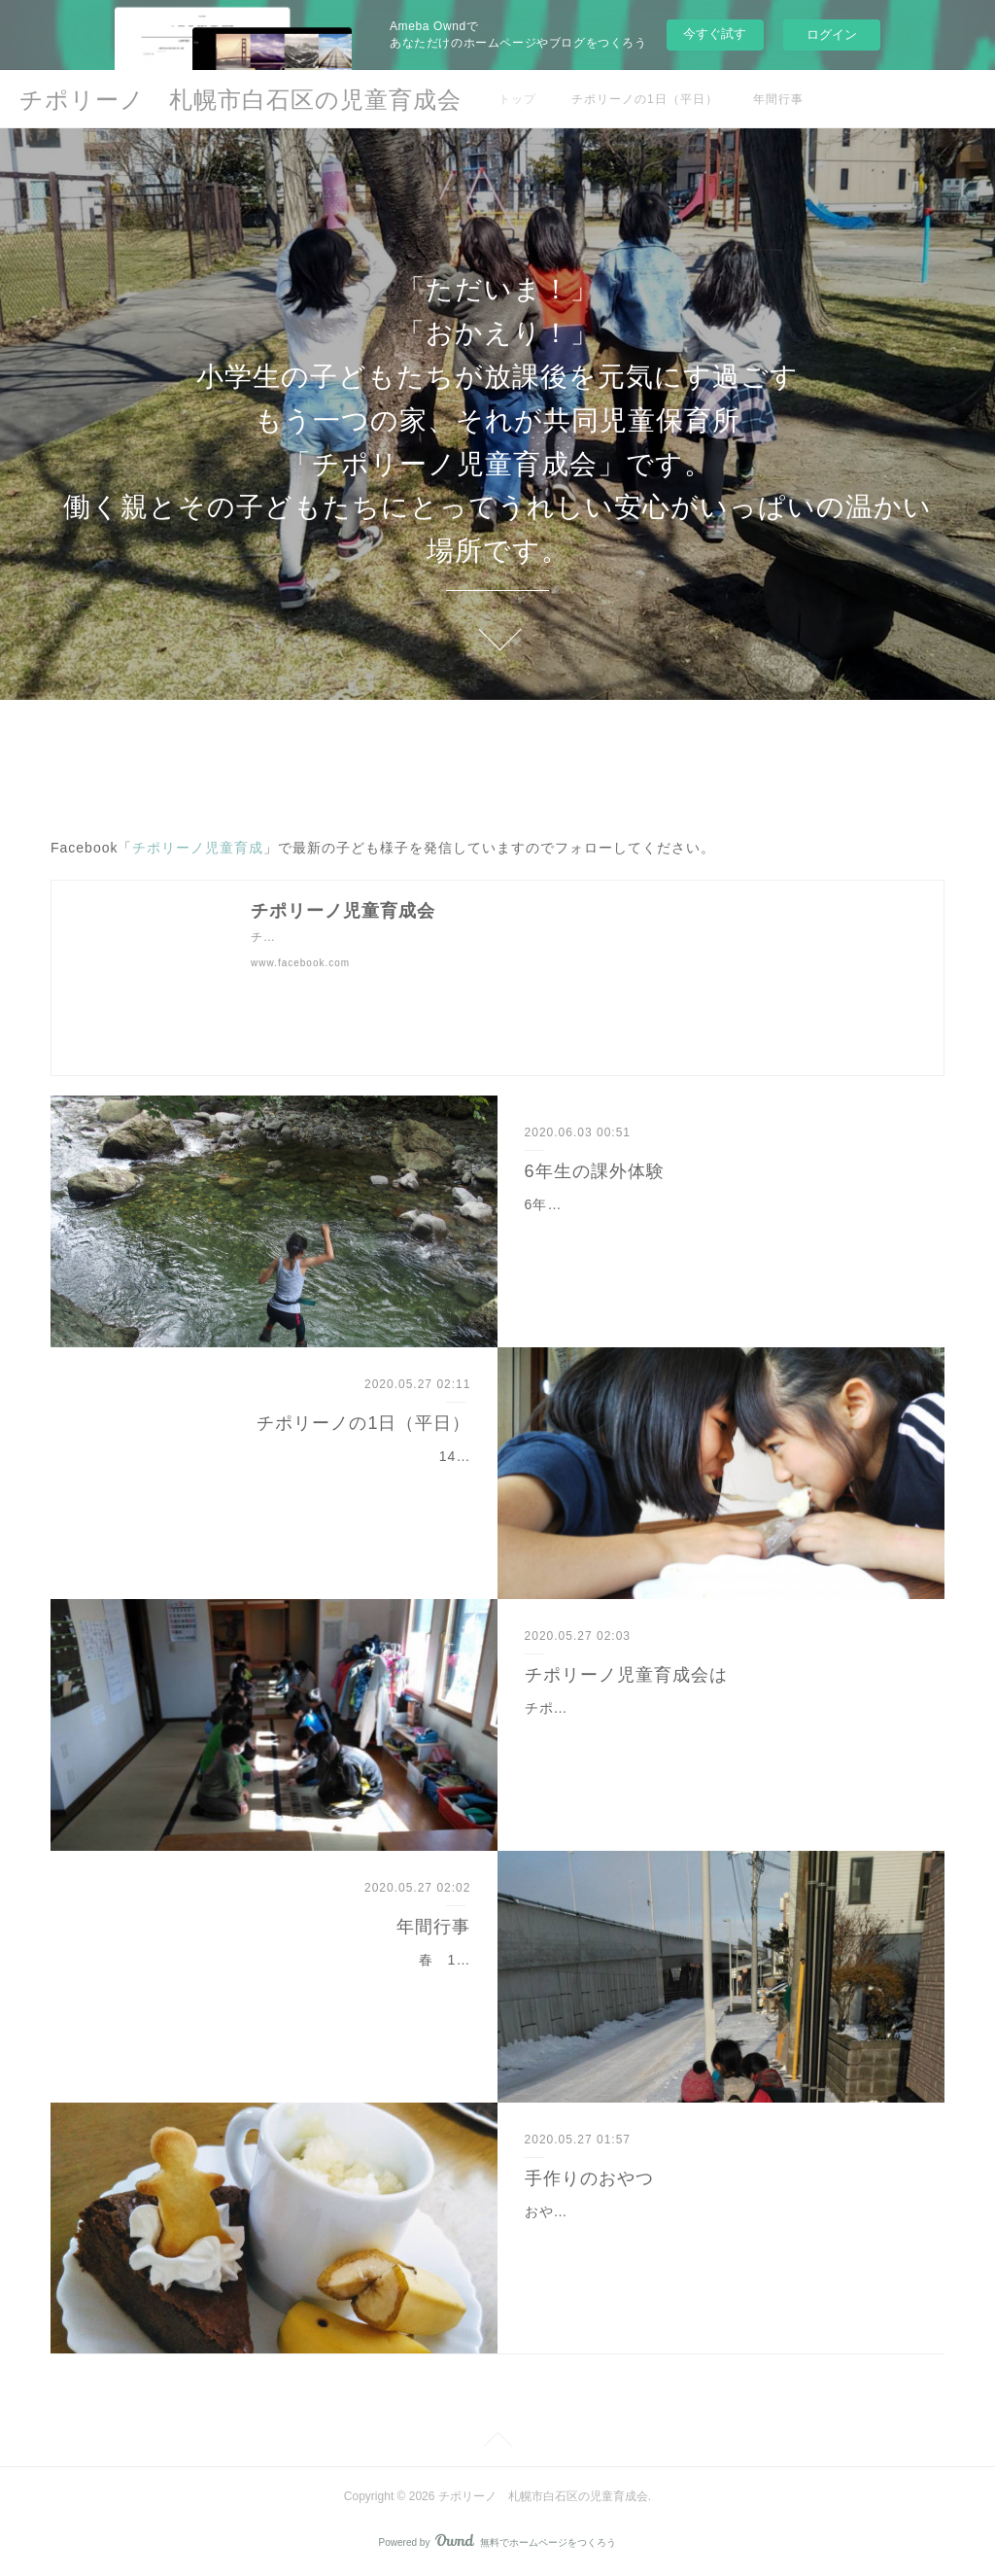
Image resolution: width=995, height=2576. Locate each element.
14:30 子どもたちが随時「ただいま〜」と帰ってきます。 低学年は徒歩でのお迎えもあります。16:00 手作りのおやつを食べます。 (298, 1480)
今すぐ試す (714, 33)
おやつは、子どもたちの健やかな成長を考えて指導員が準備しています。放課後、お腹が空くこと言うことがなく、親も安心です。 (714, 2236)
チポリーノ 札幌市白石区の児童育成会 (240, 100)
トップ (517, 99)
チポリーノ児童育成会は (626, 1675)
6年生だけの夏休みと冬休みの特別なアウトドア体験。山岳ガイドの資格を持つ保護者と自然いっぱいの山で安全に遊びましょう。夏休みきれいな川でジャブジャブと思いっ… (718, 1229)
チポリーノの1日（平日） (644, 99)
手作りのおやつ (589, 2178)
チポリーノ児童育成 (197, 847)
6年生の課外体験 (595, 1171)
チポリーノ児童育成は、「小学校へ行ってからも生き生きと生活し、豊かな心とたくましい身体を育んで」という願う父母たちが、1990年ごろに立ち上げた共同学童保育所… (717, 1732)
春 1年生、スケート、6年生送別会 (353, 1959)
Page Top (497, 2443)
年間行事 (778, 99)
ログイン (831, 34)
